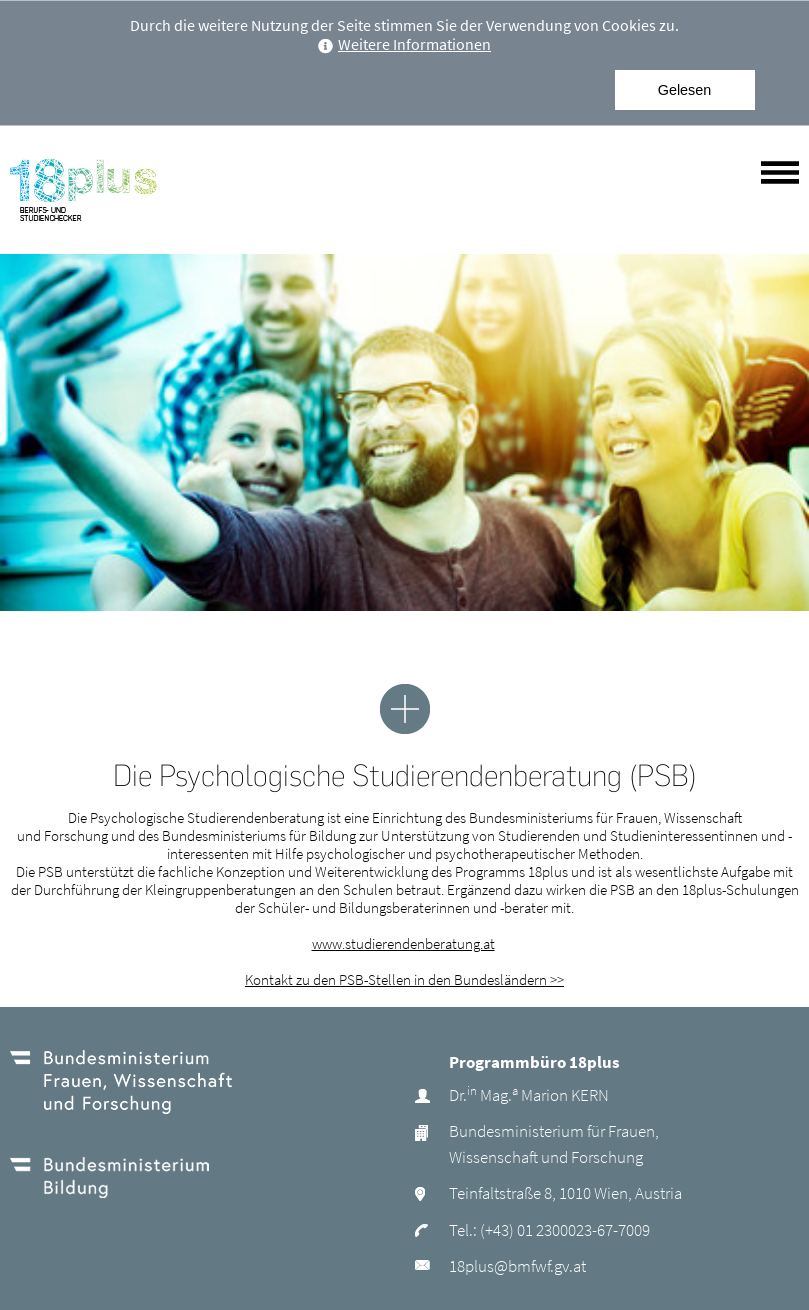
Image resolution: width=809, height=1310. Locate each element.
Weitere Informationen (404, 44)
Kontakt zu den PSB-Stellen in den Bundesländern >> (404, 979)
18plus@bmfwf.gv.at (517, 1266)
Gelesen (685, 90)
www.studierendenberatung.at (403, 943)
